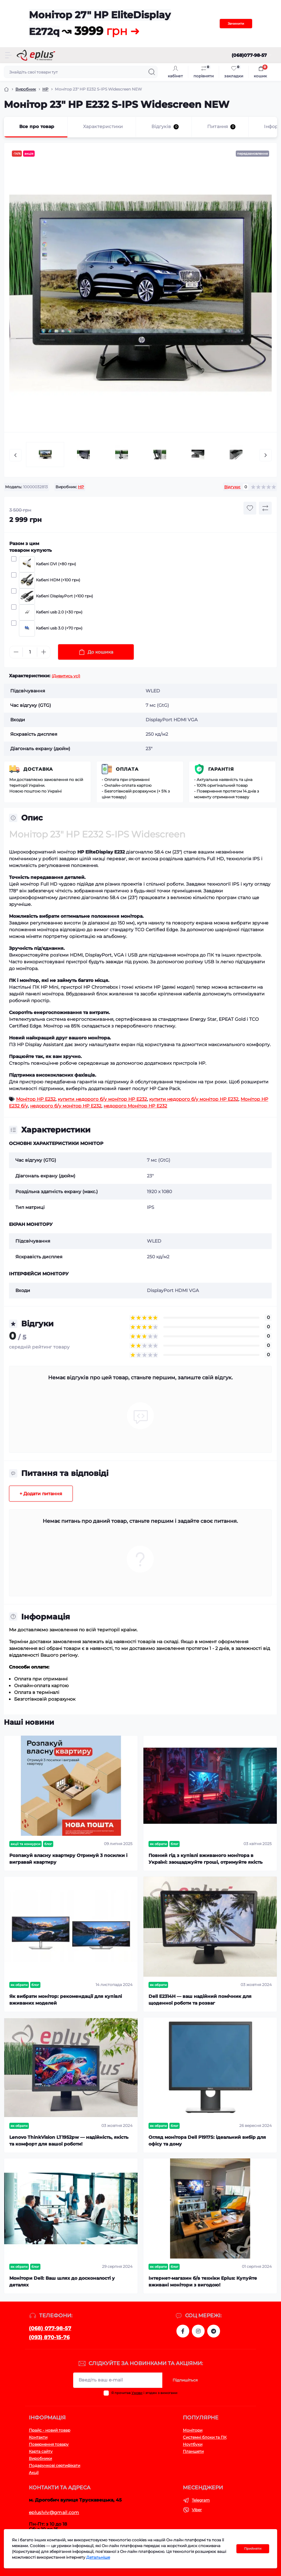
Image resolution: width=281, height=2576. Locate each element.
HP (45, 89)
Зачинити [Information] (236, 24)
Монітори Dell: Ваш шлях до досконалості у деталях (62, 2281)
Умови (137, 2393)
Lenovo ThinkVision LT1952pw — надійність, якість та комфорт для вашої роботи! (68, 2140)
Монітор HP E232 (35, 1099)
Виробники (40, 2458)
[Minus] (16, 651)
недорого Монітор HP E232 (135, 1106)
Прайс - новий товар (49, 2430)
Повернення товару (49, 2444)
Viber (197, 2509)
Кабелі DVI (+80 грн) (46, 564)
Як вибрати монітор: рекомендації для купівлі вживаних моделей (65, 1999)
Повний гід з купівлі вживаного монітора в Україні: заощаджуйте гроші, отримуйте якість (205, 1858)
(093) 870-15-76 (49, 2337)
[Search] (152, 72)
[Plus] (43, 651)
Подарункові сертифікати (54, 2465)
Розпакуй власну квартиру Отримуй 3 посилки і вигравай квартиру (68, 1858)
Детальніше (98, 2557)
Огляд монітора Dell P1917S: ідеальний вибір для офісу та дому (207, 2140)
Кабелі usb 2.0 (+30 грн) (49, 612)
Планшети (193, 2451)
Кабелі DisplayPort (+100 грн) (55, 596)
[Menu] (8, 55)
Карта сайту (41, 2451)
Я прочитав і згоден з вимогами (144, 2393)
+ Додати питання (41, 1493)
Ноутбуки (192, 2444)
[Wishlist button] (249, 508)
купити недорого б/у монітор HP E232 (102, 1099)
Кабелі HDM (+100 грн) (48, 580)
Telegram (201, 2500)
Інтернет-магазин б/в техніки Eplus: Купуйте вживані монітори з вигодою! (203, 2281)
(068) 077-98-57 (50, 2328)
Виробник (25, 89)
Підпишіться (185, 2380)
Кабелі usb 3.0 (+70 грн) (49, 628)
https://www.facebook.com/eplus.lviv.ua (182, 2331)
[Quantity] (29, 652)
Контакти (38, 2437)
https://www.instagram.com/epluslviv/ (198, 2331)
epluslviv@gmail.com (54, 2512)
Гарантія (221, 769)
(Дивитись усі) (66, 675)
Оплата (127, 769)
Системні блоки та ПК (204, 2437)
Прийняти (252, 2548)
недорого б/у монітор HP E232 (65, 1106)
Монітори (192, 2430)
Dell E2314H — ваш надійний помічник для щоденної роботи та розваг (200, 1999)
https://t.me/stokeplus (213, 2331)
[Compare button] (265, 508)
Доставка (38, 769)
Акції (33, 2472)
